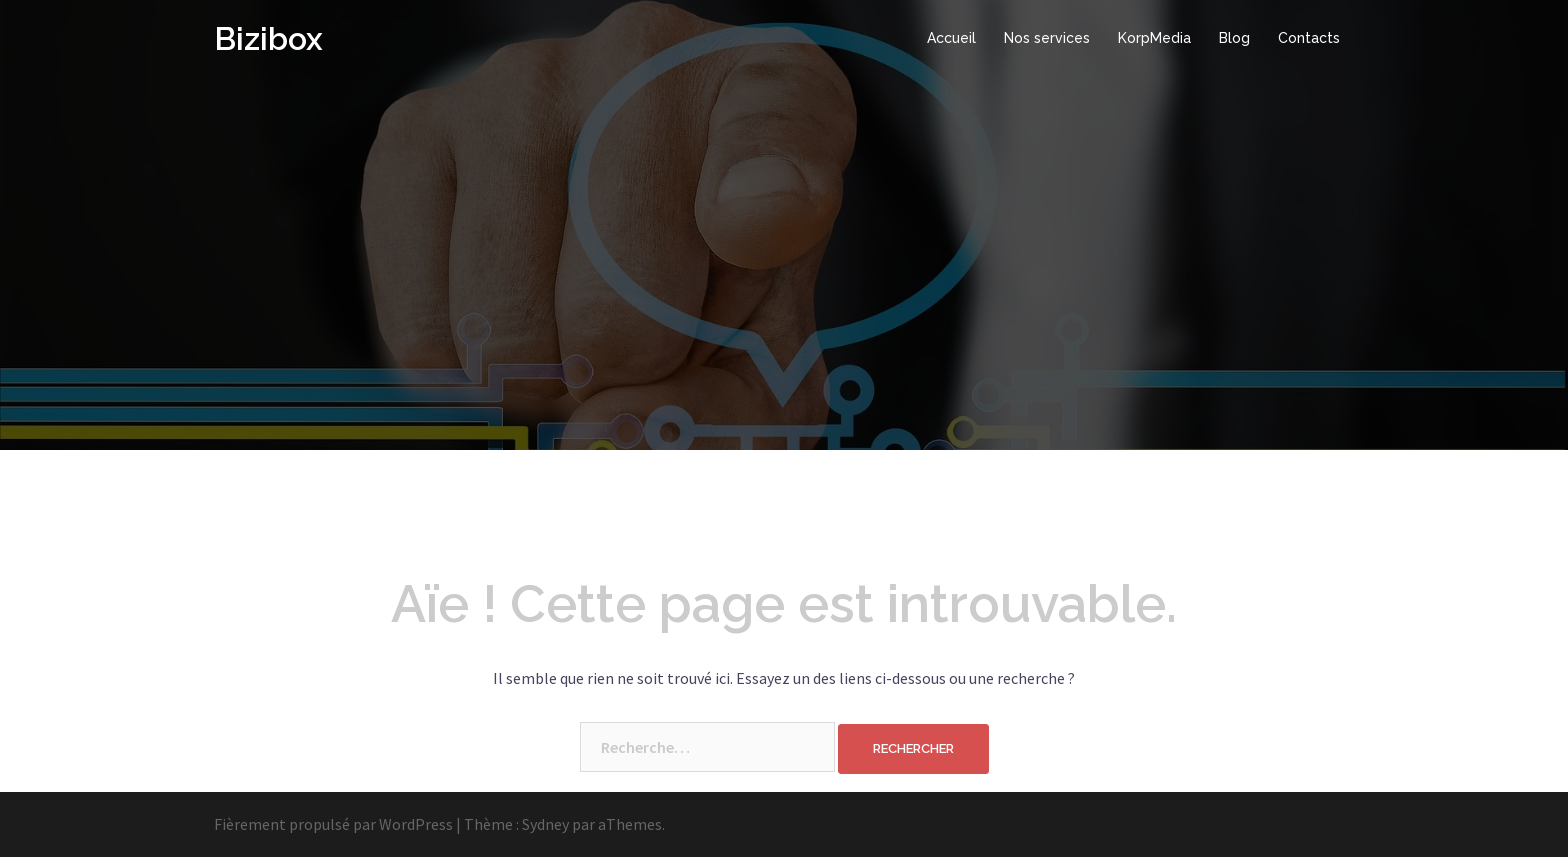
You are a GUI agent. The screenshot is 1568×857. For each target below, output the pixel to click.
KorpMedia (1154, 38)
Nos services (1047, 38)
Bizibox (268, 38)
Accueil (951, 38)
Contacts (1309, 38)
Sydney (545, 824)
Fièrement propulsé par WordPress (333, 824)
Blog (1234, 38)
